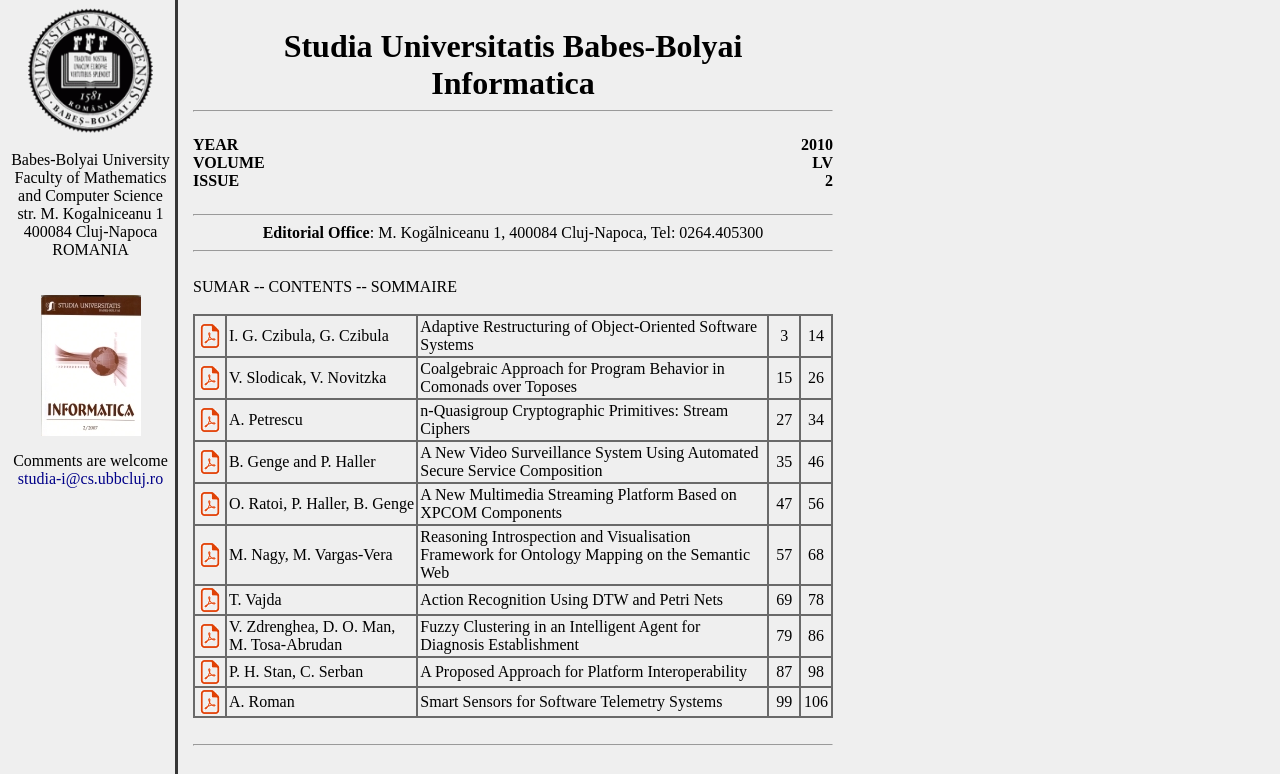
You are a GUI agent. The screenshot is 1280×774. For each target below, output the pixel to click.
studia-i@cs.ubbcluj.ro (90, 478)
